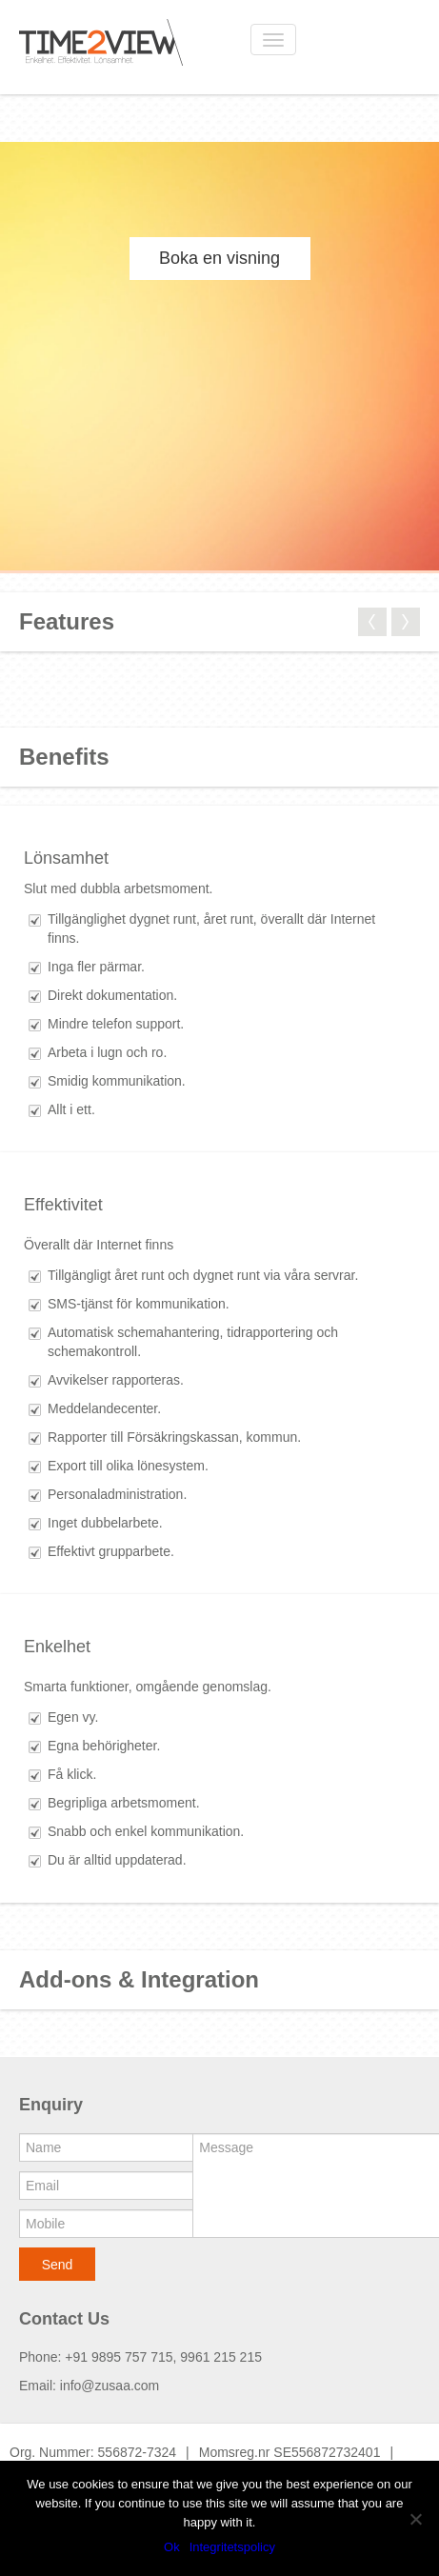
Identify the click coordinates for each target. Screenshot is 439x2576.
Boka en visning (219, 258)
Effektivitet (63, 1204)
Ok (172, 2547)
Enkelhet (57, 1646)
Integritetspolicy (232, 2547)
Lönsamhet (66, 858)
